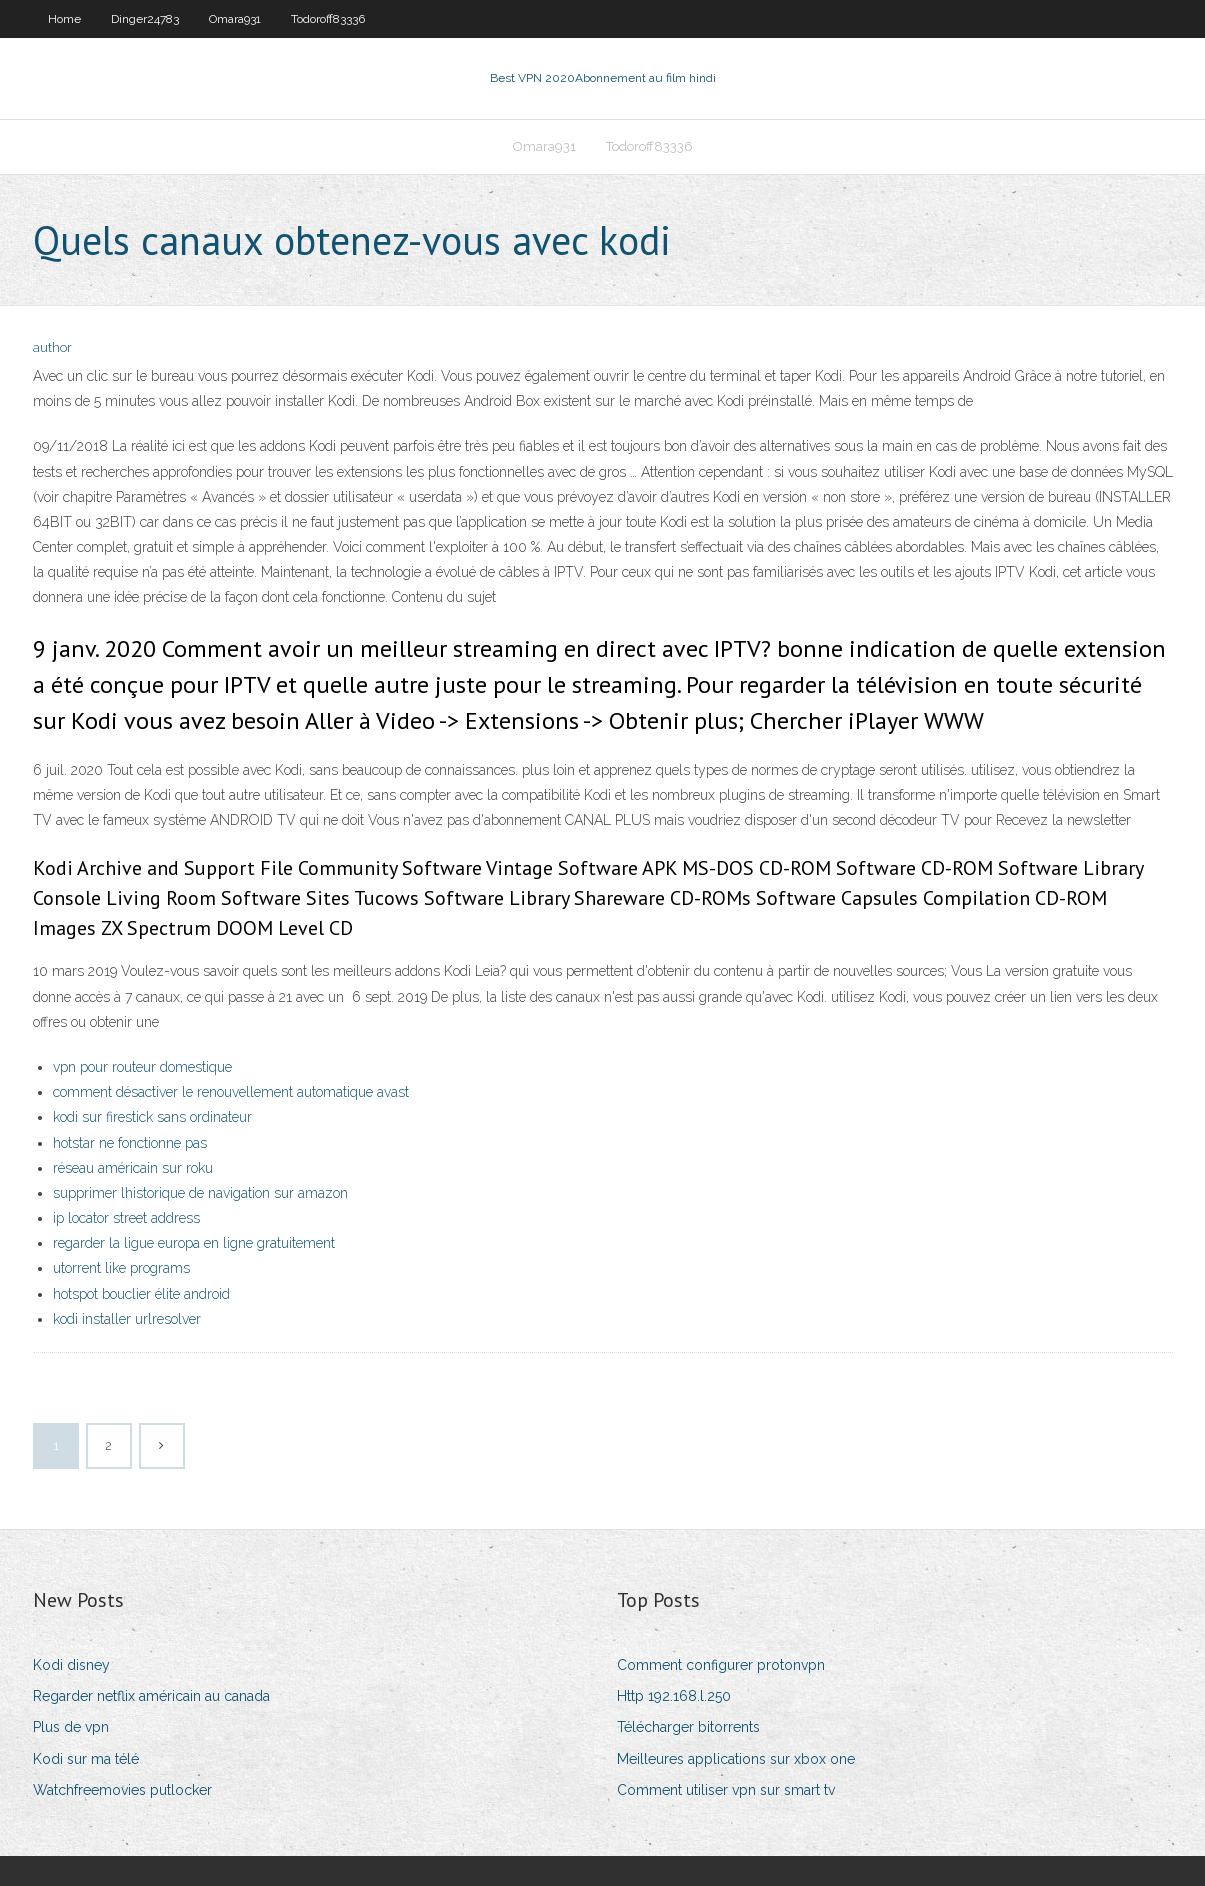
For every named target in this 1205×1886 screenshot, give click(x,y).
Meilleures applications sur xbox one (736, 1759)
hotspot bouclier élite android (141, 1294)
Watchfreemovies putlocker (122, 1790)
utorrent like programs (121, 1268)
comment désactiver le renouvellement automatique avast (231, 1092)
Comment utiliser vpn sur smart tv (726, 1790)
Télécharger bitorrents (688, 1727)
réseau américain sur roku (133, 1168)
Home (64, 19)
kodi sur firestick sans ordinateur (152, 1117)
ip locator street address (126, 1218)
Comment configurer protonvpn (721, 1665)
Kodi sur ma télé (86, 1759)
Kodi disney (71, 1665)
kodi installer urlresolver (127, 1319)
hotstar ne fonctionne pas (130, 1143)
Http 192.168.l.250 (674, 1696)
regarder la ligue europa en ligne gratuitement (194, 1243)
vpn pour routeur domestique (142, 1067)
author (52, 347)
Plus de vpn (71, 1727)
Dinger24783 (145, 19)
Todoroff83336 (328, 19)
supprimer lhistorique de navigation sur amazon (200, 1193)
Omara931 (235, 19)
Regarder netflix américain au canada (151, 1696)
